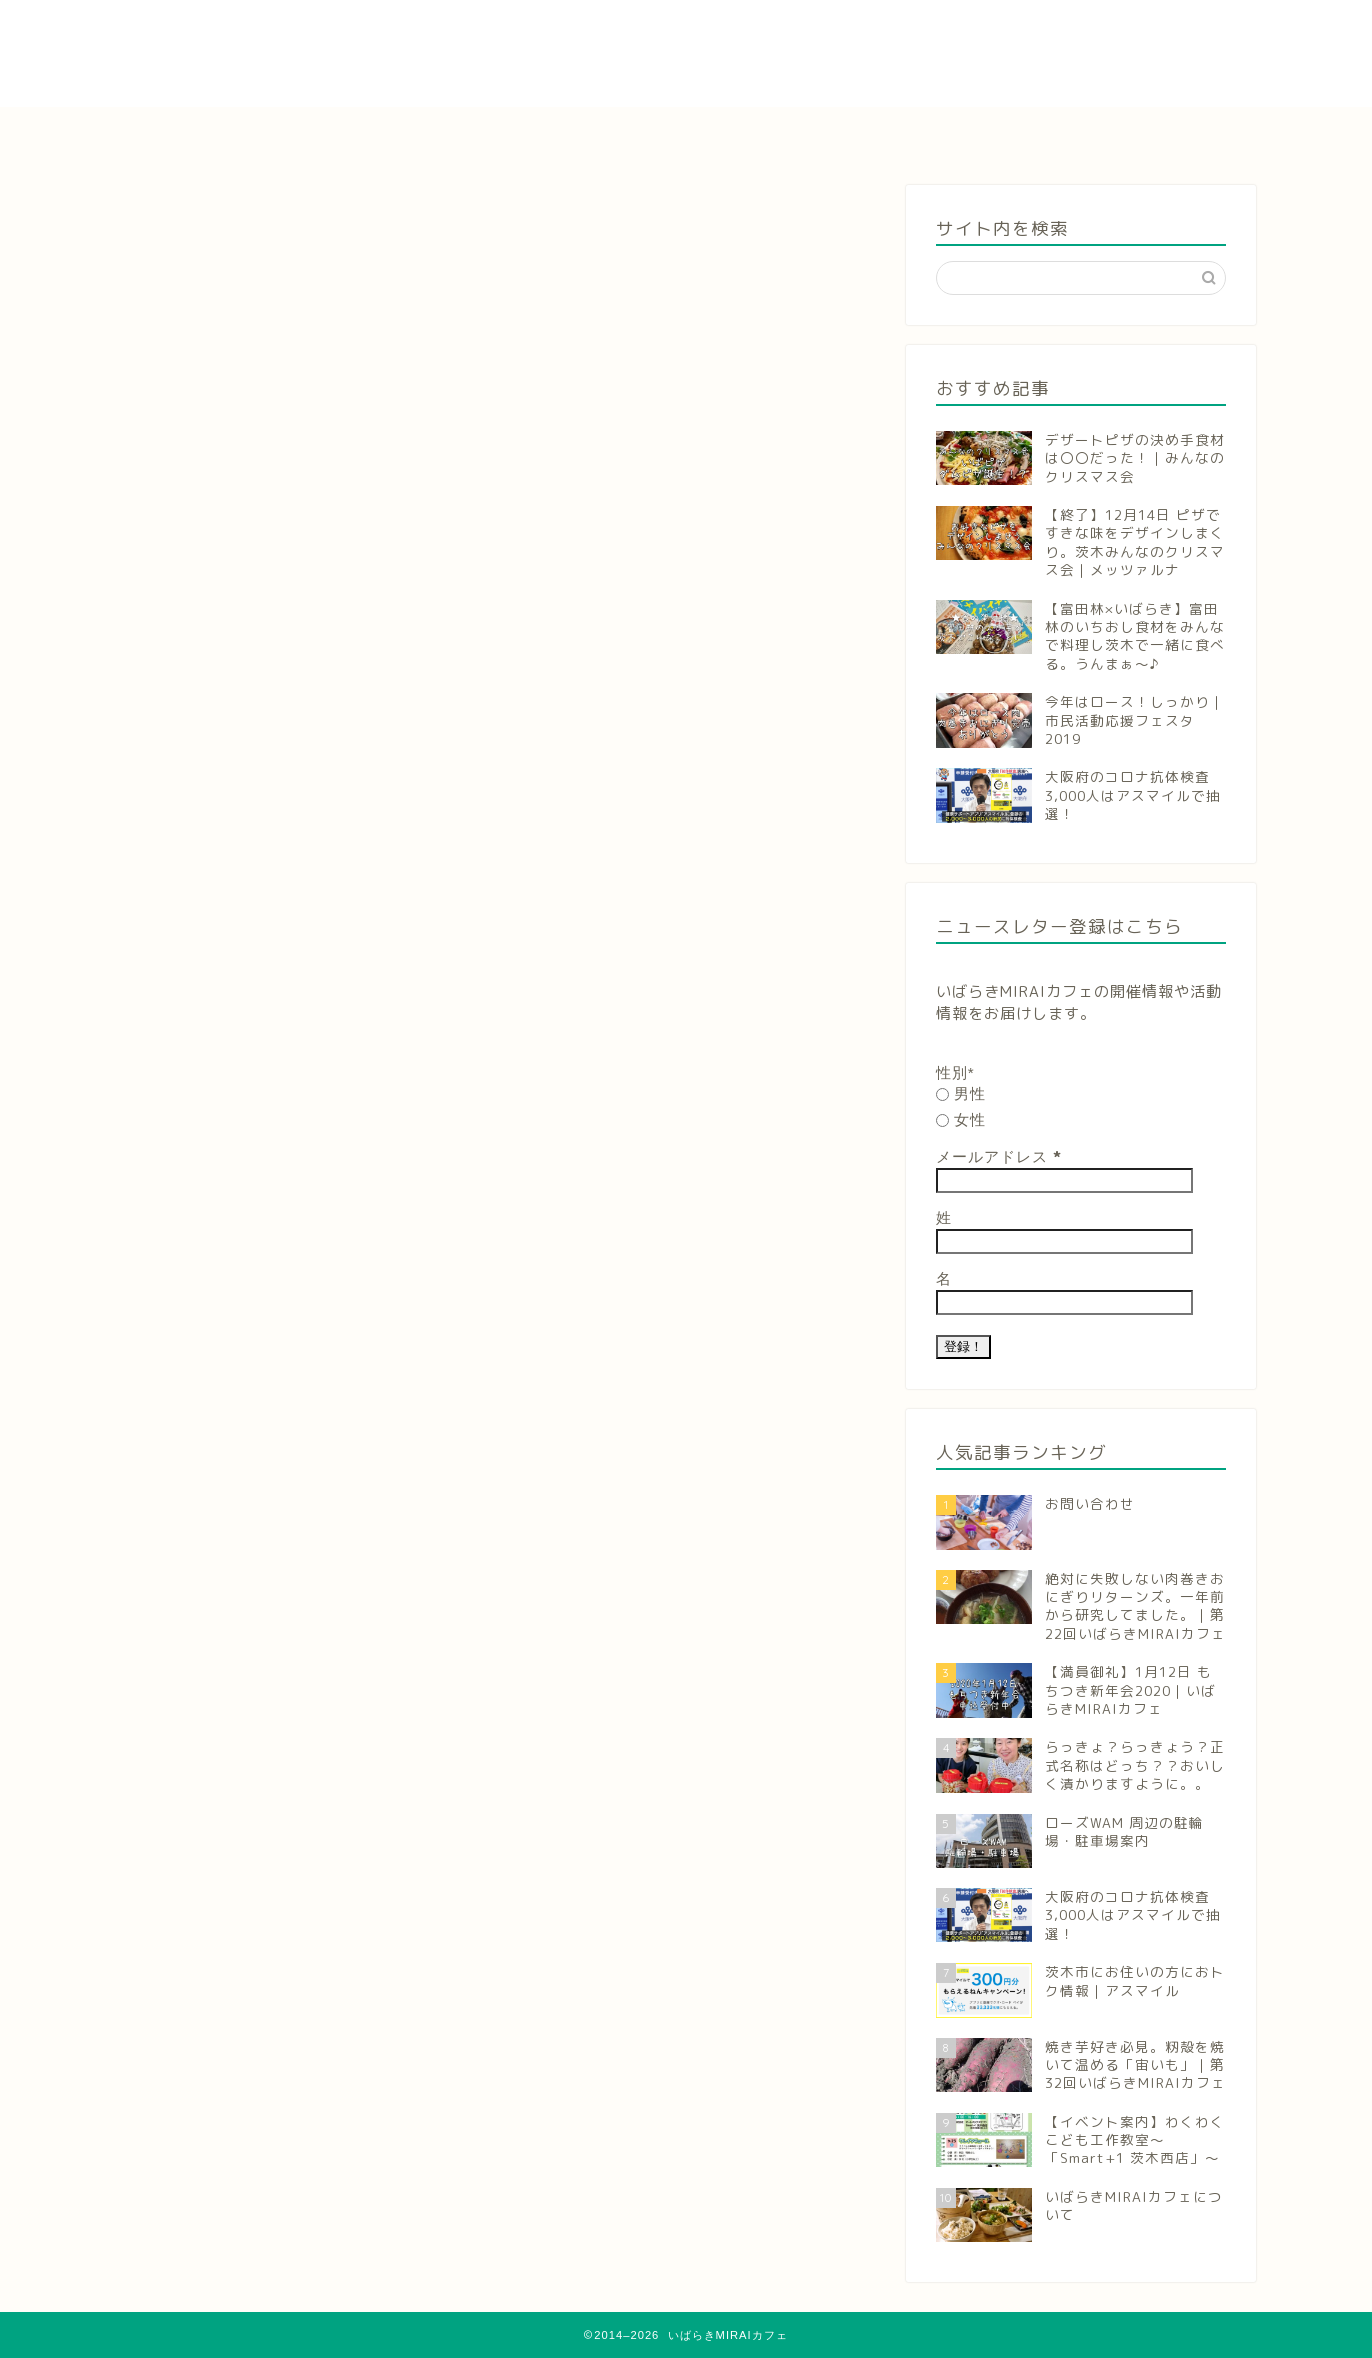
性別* (955, 1072)
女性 (961, 1119)
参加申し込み (525, 133)
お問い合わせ (1176, 133)
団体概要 (1013, 133)
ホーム (199, 133)
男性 (961, 1093)
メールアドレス (999, 1156)
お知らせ (362, 133)
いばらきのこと (850, 133)
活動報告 (687, 133)
